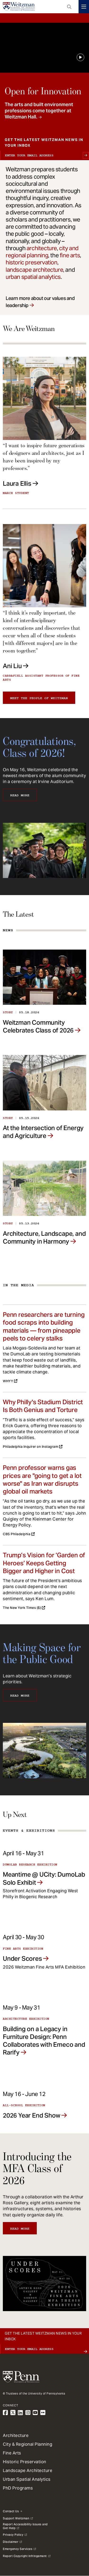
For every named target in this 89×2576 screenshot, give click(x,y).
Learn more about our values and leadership (40, 301)
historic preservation (31, 262)
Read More (19, 795)
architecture (42, 248)
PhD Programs (18, 2488)
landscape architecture (34, 269)
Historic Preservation (24, 2461)
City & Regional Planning (27, 2444)
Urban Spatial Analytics (27, 2479)
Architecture (15, 2435)
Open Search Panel (69, 6)
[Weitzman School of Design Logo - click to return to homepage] (19, 6)
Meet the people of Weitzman (39, 698)
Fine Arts (12, 2453)
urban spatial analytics (33, 277)
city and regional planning (42, 251)
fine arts (70, 255)
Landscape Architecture (27, 2470)
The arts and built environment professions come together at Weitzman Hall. (39, 110)
